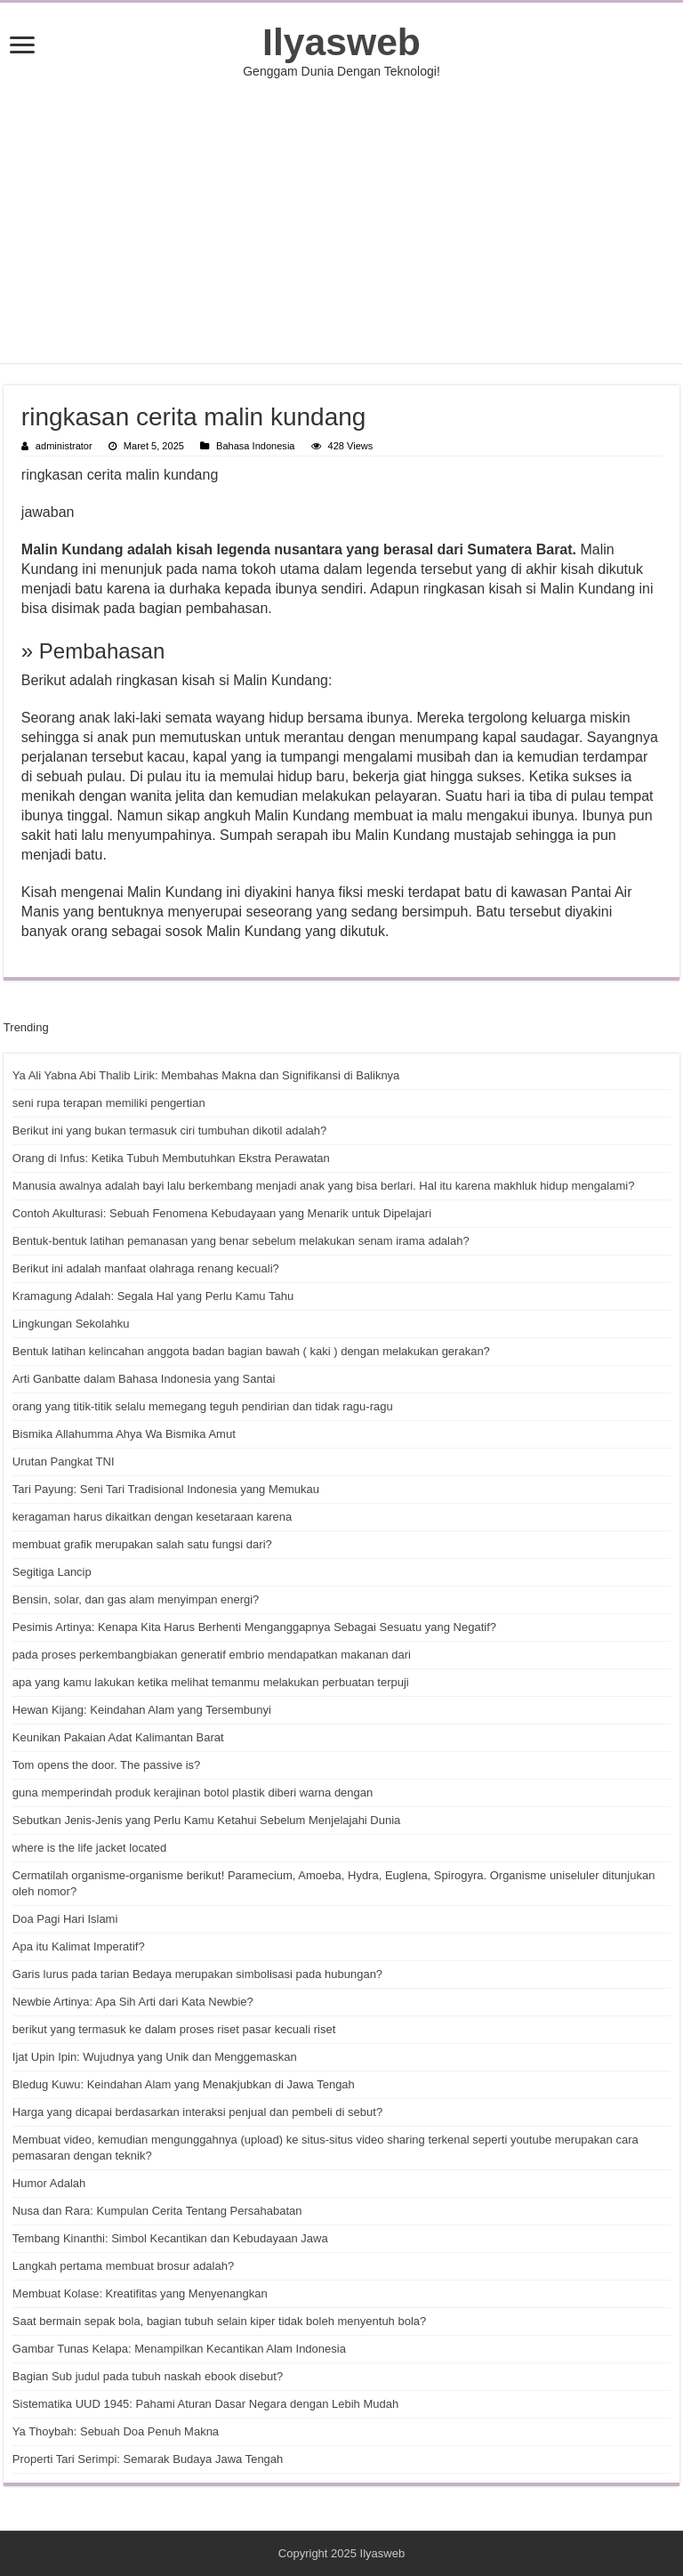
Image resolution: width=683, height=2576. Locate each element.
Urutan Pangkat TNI (63, 1461)
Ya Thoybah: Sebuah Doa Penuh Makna (115, 2431)
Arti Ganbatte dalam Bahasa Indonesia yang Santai (144, 1378)
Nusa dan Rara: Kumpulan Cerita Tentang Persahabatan (157, 2210)
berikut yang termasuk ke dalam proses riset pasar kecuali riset (173, 2029)
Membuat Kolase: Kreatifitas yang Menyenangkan (140, 2293)
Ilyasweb (341, 41)
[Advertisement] (341, 220)
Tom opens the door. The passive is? (106, 1765)
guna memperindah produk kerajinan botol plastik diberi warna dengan (192, 1792)
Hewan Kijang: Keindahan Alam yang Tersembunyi (141, 1709)
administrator (64, 445)
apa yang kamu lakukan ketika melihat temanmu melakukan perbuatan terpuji (210, 1682)
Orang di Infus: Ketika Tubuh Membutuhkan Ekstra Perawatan (171, 1158)
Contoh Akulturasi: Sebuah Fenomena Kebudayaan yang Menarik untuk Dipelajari (221, 1213)
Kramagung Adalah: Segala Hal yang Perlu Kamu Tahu (152, 1296)
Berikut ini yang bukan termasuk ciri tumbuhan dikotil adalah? (169, 1130)
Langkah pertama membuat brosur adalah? (123, 2266)
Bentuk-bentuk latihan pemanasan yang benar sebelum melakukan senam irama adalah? (241, 1241)
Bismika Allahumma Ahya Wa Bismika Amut (124, 1434)
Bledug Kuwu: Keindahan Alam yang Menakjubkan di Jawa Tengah (183, 2084)
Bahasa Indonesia (255, 445)
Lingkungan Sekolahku (71, 1323)
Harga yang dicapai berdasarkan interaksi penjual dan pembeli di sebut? (197, 2112)
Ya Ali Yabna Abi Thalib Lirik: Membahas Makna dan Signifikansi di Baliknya (206, 1075)
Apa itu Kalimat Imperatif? (78, 1946)
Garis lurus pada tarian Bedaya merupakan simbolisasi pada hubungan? (197, 1974)
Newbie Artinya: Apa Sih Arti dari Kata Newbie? (132, 2001)
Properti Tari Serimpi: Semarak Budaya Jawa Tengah (147, 2459)
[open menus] (22, 46)
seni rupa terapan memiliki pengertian (108, 1103)
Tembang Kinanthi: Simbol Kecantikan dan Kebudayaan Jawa (170, 2238)
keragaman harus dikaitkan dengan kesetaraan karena (152, 1516)
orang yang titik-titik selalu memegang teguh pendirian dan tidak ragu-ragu (202, 1406)
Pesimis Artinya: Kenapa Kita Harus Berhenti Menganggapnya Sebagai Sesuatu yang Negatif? (254, 1627)
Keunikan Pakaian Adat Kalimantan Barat (118, 1737)
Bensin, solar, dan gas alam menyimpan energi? (136, 1599)
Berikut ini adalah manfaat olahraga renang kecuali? (145, 1268)
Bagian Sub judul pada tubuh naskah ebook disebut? (147, 2376)
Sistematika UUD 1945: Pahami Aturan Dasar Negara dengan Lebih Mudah (205, 2403)
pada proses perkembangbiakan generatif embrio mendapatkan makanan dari (211, 1654)
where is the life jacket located (89, 1847)
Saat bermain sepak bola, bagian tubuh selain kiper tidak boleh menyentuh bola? (219, 2321)
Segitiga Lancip (52, 1572)
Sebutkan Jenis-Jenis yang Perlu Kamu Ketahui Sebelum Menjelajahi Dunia (206, 1820)
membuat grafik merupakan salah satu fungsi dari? (142, 1544)
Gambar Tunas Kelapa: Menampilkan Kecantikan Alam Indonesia (179, 2348)
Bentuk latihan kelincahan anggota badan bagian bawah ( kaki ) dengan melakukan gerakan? (251, 1351)
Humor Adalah (48, 2183)
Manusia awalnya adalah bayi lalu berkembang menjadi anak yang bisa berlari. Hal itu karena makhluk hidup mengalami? (323, 1185)
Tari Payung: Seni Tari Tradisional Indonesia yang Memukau (165, 1489)
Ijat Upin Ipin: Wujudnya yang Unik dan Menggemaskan (154, 2056)
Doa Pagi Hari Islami (65, 1919)
